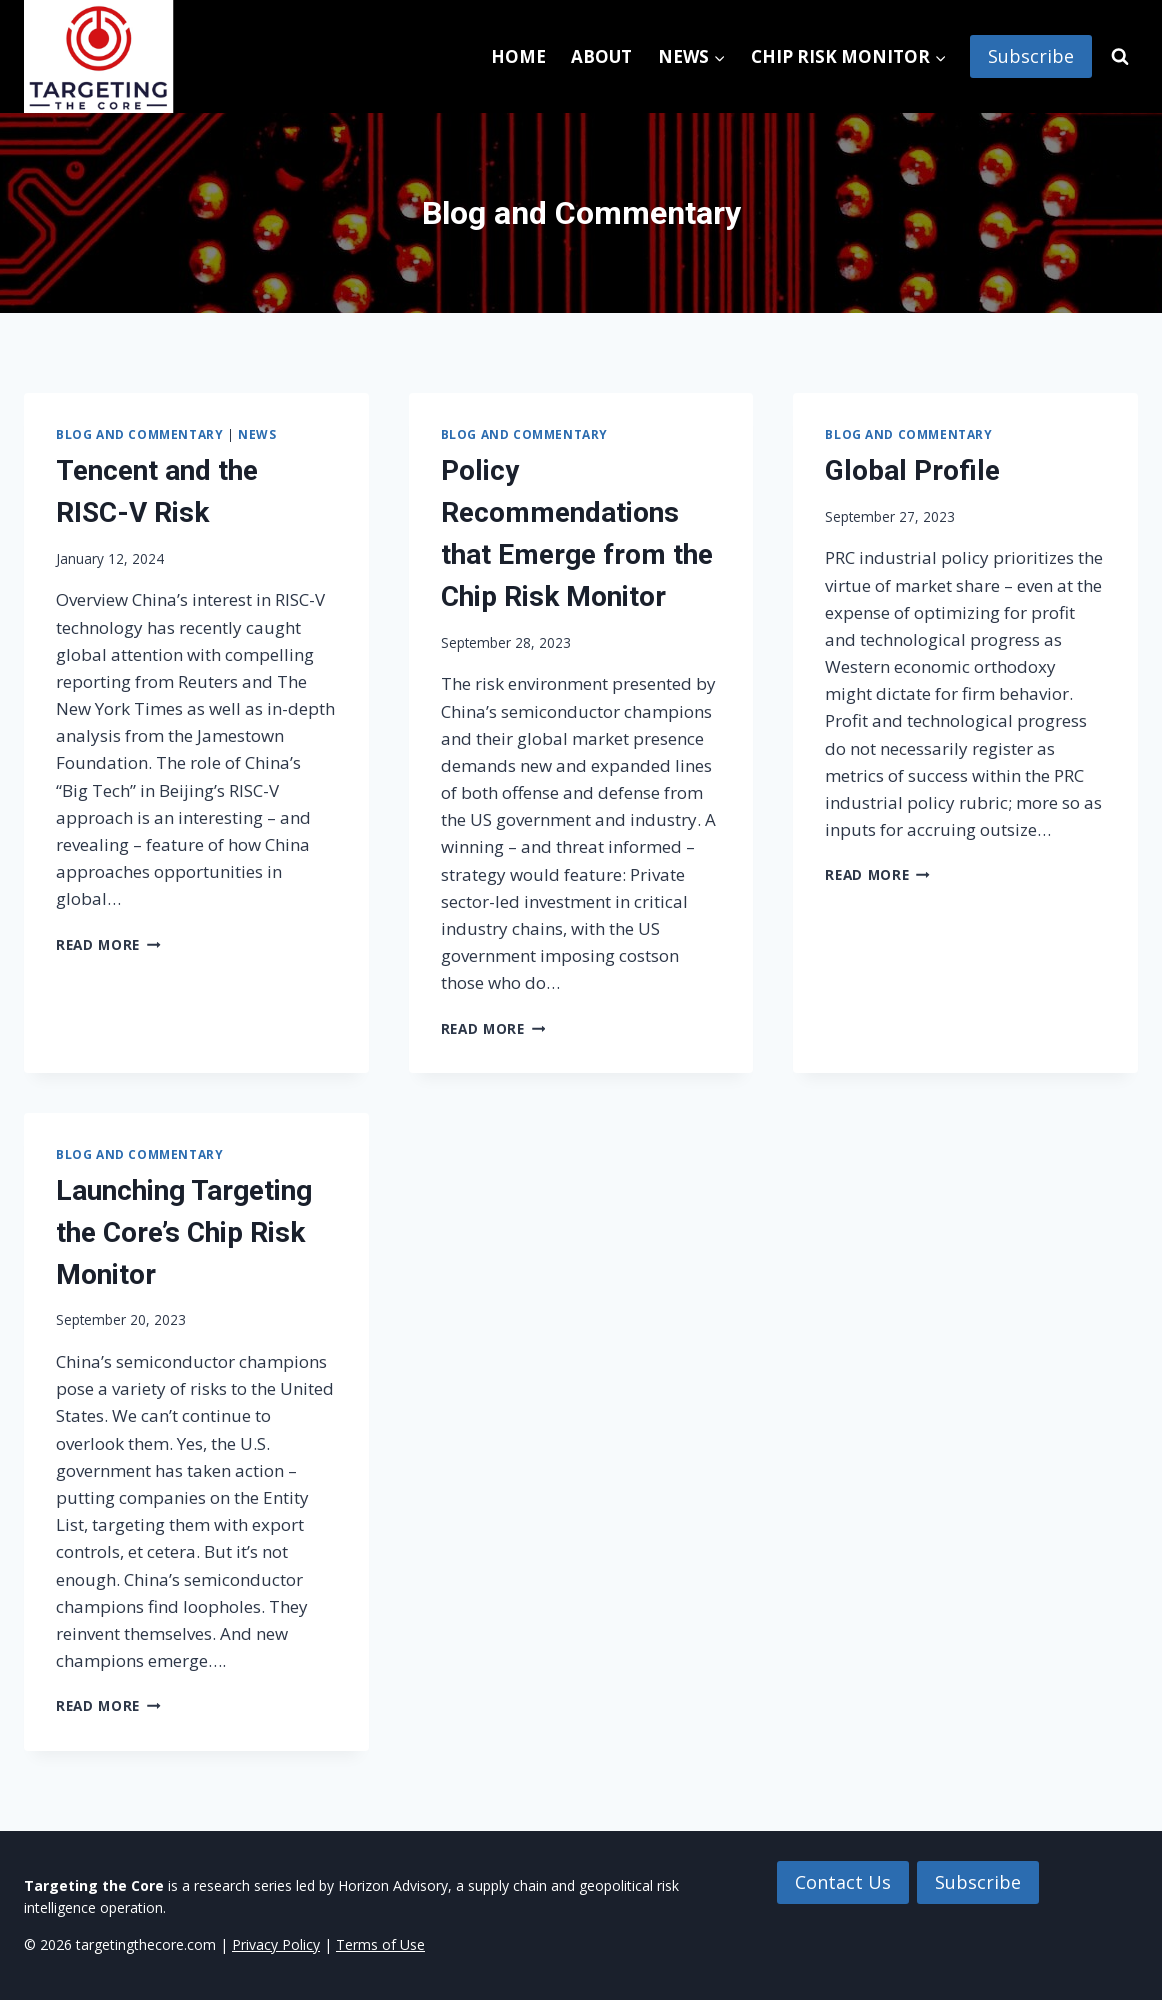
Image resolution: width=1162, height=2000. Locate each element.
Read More (108, 944)
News (257, 434)
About (601, 56)
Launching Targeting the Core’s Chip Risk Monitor (184, 1232)
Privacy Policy (276, 1944)
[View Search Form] (1120, 57)
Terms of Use (380, 1944)
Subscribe (1031, 56)
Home (518, 56)
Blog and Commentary (139, 434)
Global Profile (912, 470)
